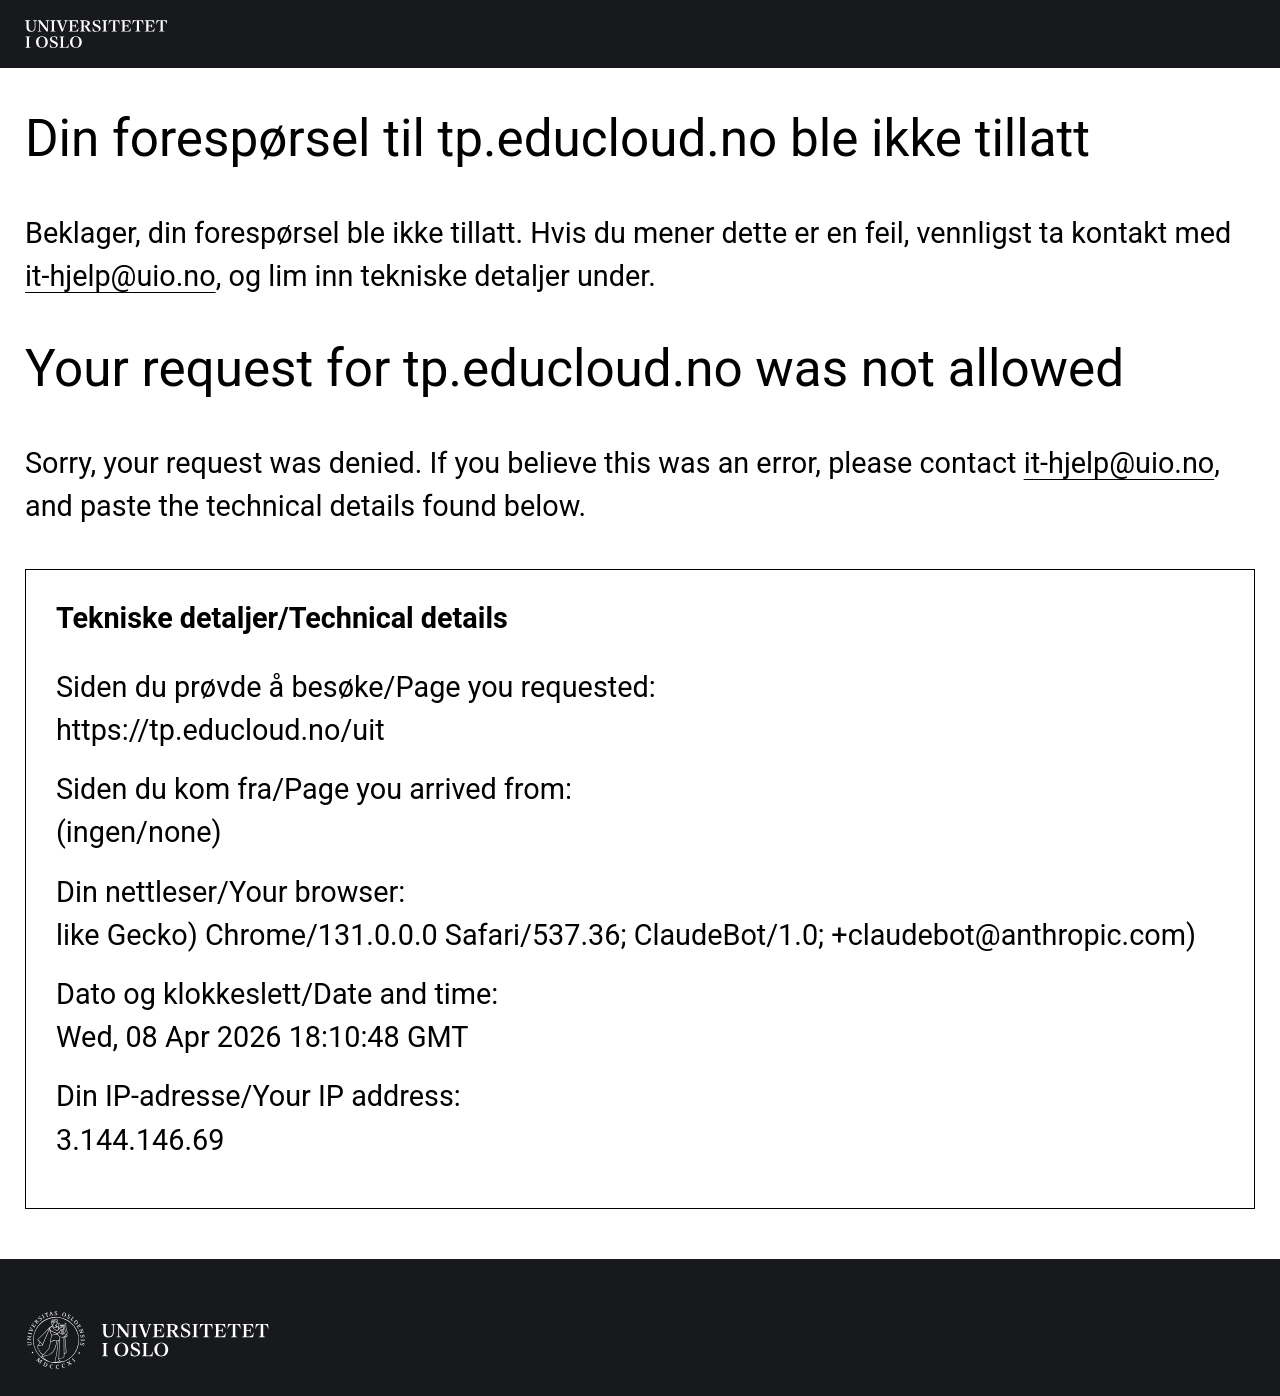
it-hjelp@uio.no (120, 276)
